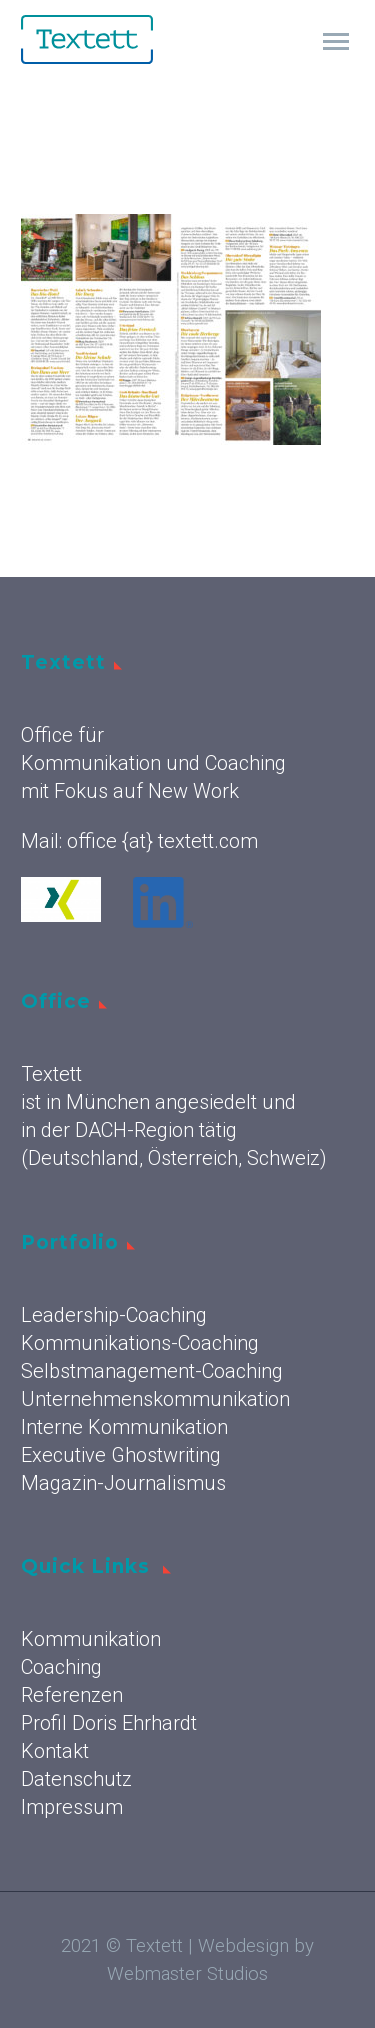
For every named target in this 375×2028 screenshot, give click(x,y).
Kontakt (55, 1751)
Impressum (72, 1807)
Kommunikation (91, 1639)
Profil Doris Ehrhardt (109, 1723)
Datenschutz (76, 1779)
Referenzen (72, 1695)
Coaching (61, 1667)
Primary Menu (336, 41)
